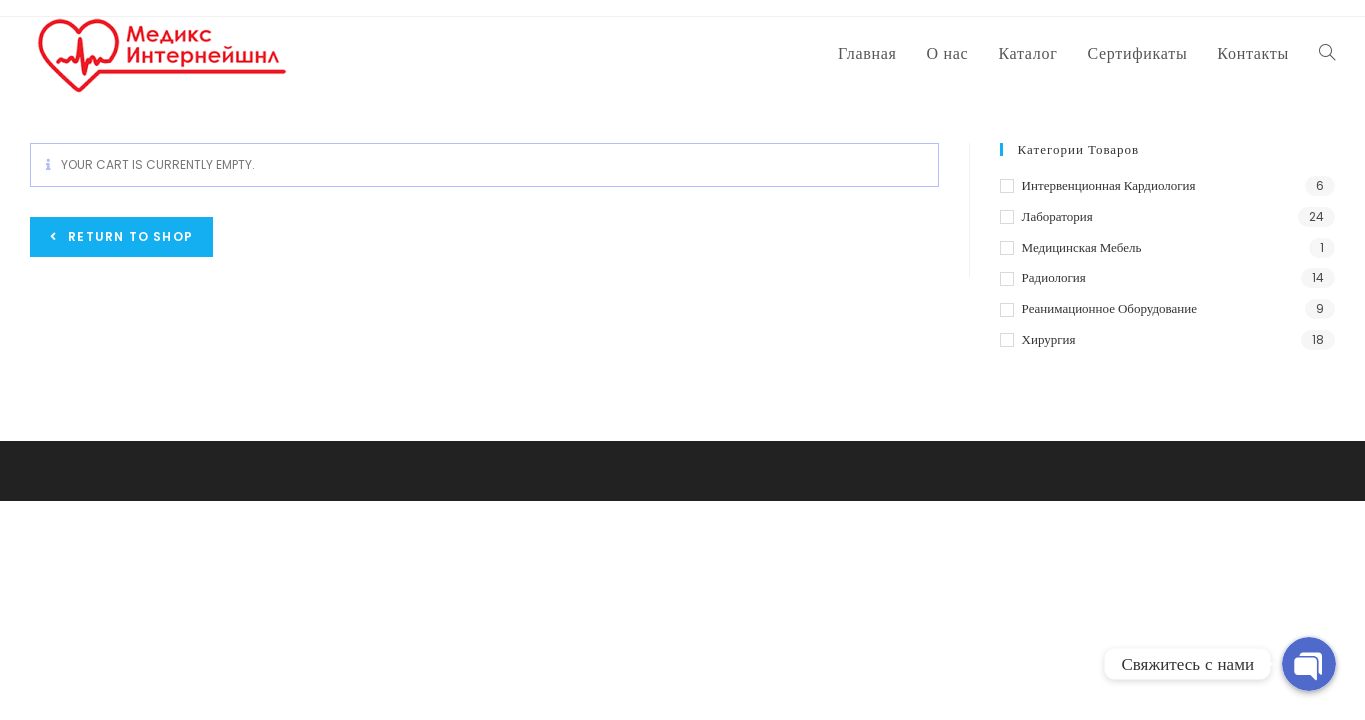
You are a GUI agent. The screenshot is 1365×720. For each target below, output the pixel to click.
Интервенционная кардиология (1109, 185)
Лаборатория (1057, 216)
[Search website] (1327, 54)
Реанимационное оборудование (1109, 308)
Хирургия (1049, 339)
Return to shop (128, 236)
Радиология (1054, 277)
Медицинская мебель (1082, 247)
